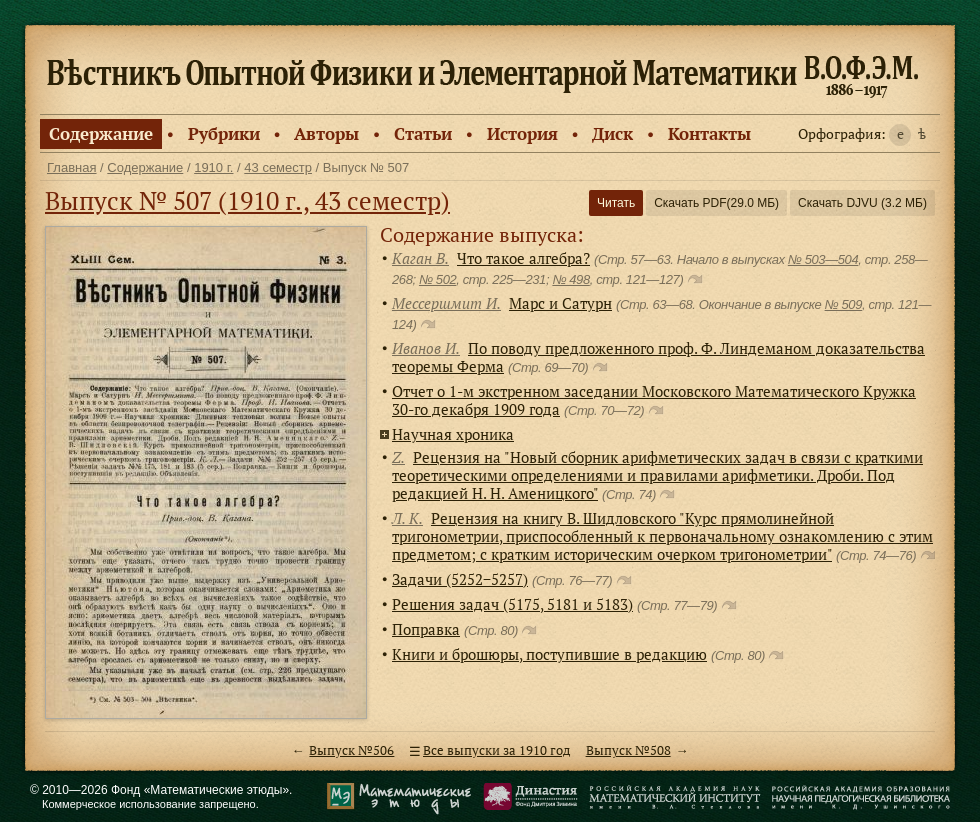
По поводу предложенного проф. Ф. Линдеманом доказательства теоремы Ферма (658, 357)
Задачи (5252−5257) (460, 579)
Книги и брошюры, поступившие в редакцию (549, 654)
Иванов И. (426, 348)
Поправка (426, 629)
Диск (612, 133)
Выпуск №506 (351, 750)
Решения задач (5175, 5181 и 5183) (512, 604)
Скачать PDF (716, 203)
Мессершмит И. (446, 303)
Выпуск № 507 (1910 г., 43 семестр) (247, 200)
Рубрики (224, 133)
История (522, 133)
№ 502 (437, 279)
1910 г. (213, 167)
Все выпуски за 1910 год (496, 750)
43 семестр (278, 167)
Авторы (326, 133)
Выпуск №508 (628, 750)
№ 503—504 (823, 259)
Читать (616, 203)
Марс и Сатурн (560, 303)
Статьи (423, 133)
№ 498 (570, 279)
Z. (398, 457)
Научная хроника (453, 434)
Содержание (101, 133)
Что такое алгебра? (523, 258)
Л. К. (407, 518)
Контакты (709, 133)
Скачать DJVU (862, 203)
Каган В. (420, 258)
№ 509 (843, 304)
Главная (71, 167)
